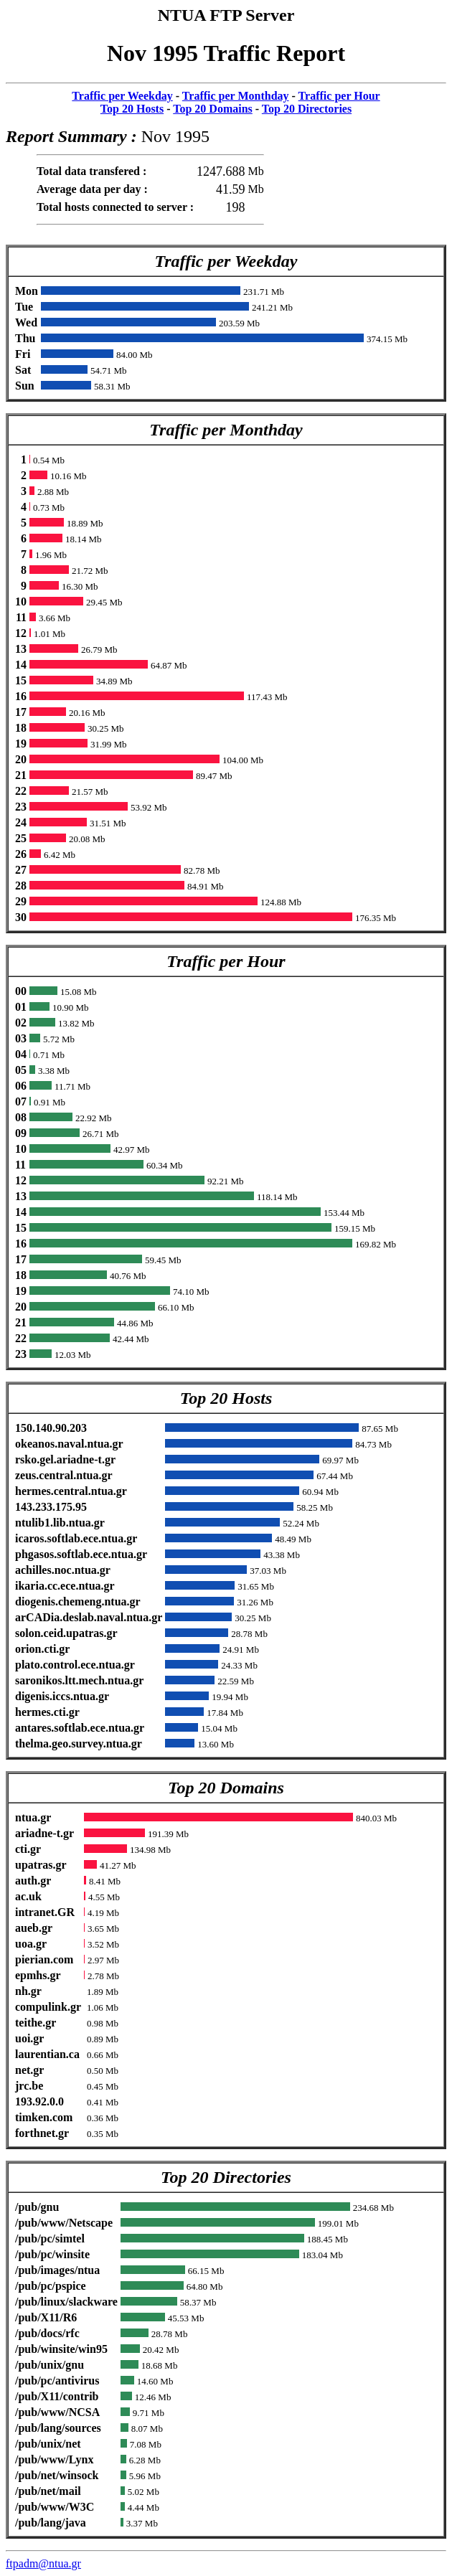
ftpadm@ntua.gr (43, 2563)
